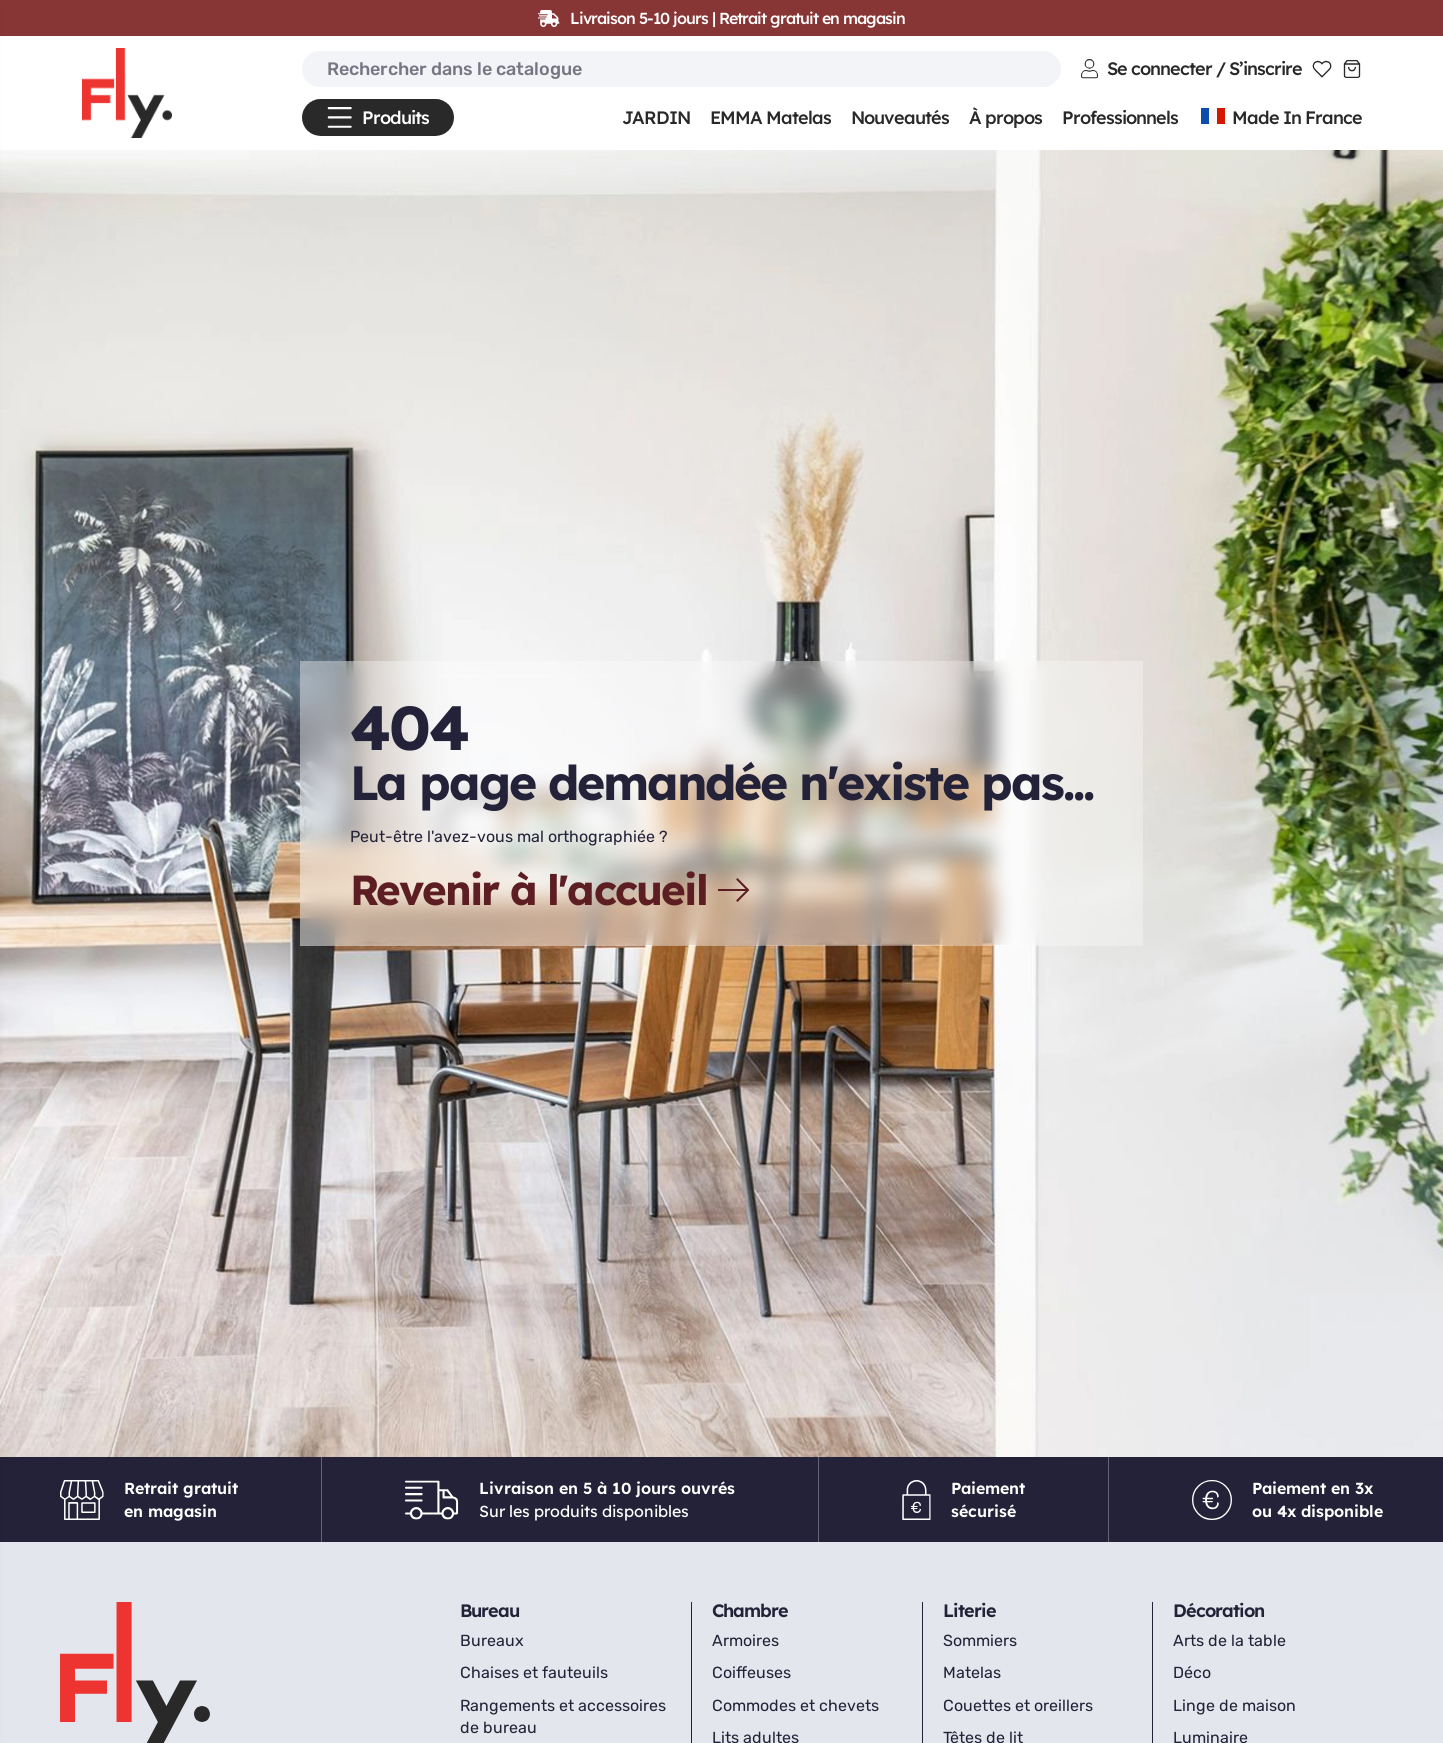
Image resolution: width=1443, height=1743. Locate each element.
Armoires (745, 1640)
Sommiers (980, 1640)
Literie (969, 1610)
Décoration (1218, 1610)
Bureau (489, 1610)
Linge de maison (1234, 1705)
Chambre (750, 1610)
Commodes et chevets (795, 1705)
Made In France (1280, 117)
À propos (1005, 117)
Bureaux (492, 1640)
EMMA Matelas (770, 117)
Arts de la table (1229, 1640)
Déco (1192, 1672)
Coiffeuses (751, 1672)
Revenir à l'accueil (552, 890)
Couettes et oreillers (1018, 1705)
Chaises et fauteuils (534, 1672)
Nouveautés (900, 117)
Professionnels (1120, 117)
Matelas (972, 1672)
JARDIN (656, 117)
